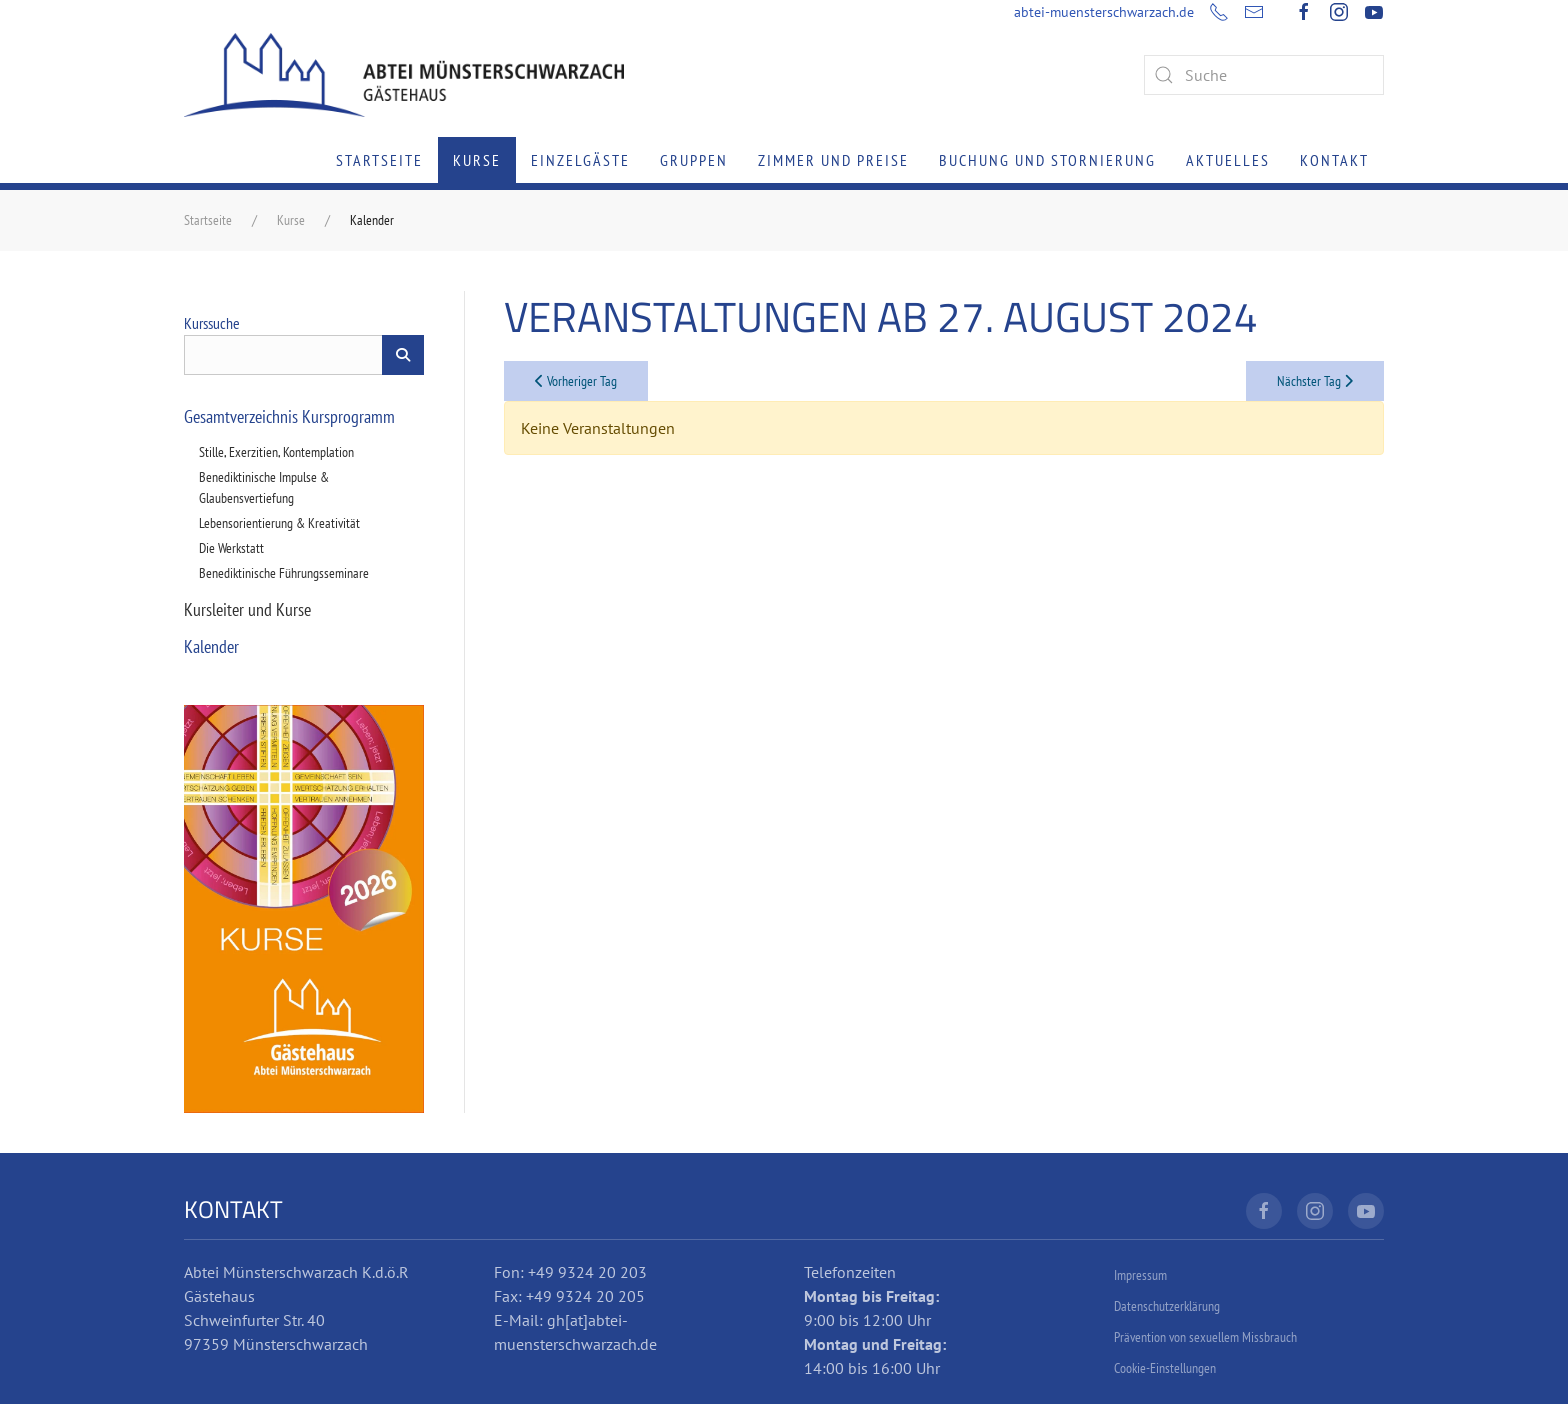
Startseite (379, 160)
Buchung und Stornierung (1047, 160)
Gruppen (694, 160)
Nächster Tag (1315, 381)
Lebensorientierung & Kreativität (279, 523)
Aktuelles (1228, 160)
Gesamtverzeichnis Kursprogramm (289, 416)
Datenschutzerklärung (1167, 1306)
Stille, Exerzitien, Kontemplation (276, 452)
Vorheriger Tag (576, 381)
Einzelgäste (580, 160)
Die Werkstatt (231, 548)
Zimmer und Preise (833, 160)
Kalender (211, 646)
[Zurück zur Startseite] (404, 75)
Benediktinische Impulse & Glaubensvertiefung (264, 487)
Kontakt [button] (1334, 160)
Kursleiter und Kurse (247, 609)
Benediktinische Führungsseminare (284, 573)
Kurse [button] (477, 160)
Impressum (1140, 1275)
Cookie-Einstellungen (1165, 1368)
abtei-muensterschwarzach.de (1104, 12)
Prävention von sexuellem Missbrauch (1205, 1337)
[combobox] (1264, 75)
